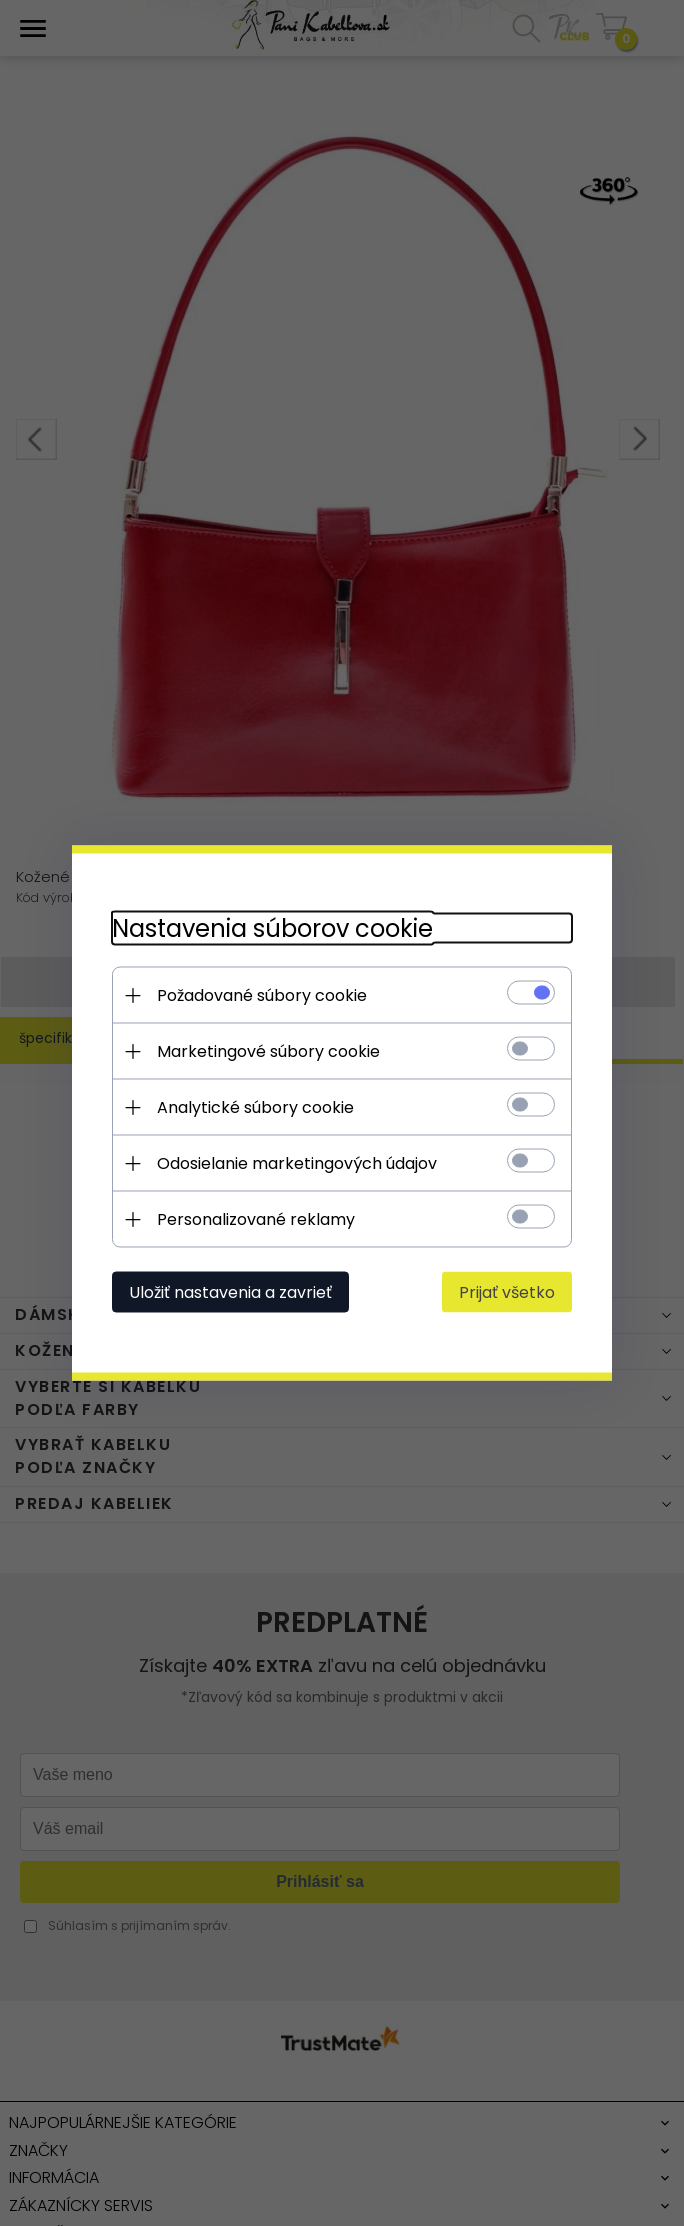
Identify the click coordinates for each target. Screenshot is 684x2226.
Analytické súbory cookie (255, 1107)
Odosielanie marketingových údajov (297, 1163)
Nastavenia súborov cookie (272, 928)
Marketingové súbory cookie (268, 1051)
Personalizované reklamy (256, 1219)
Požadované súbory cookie (262, 995)
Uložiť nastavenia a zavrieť (230, 1292)
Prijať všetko (507, 1292)
